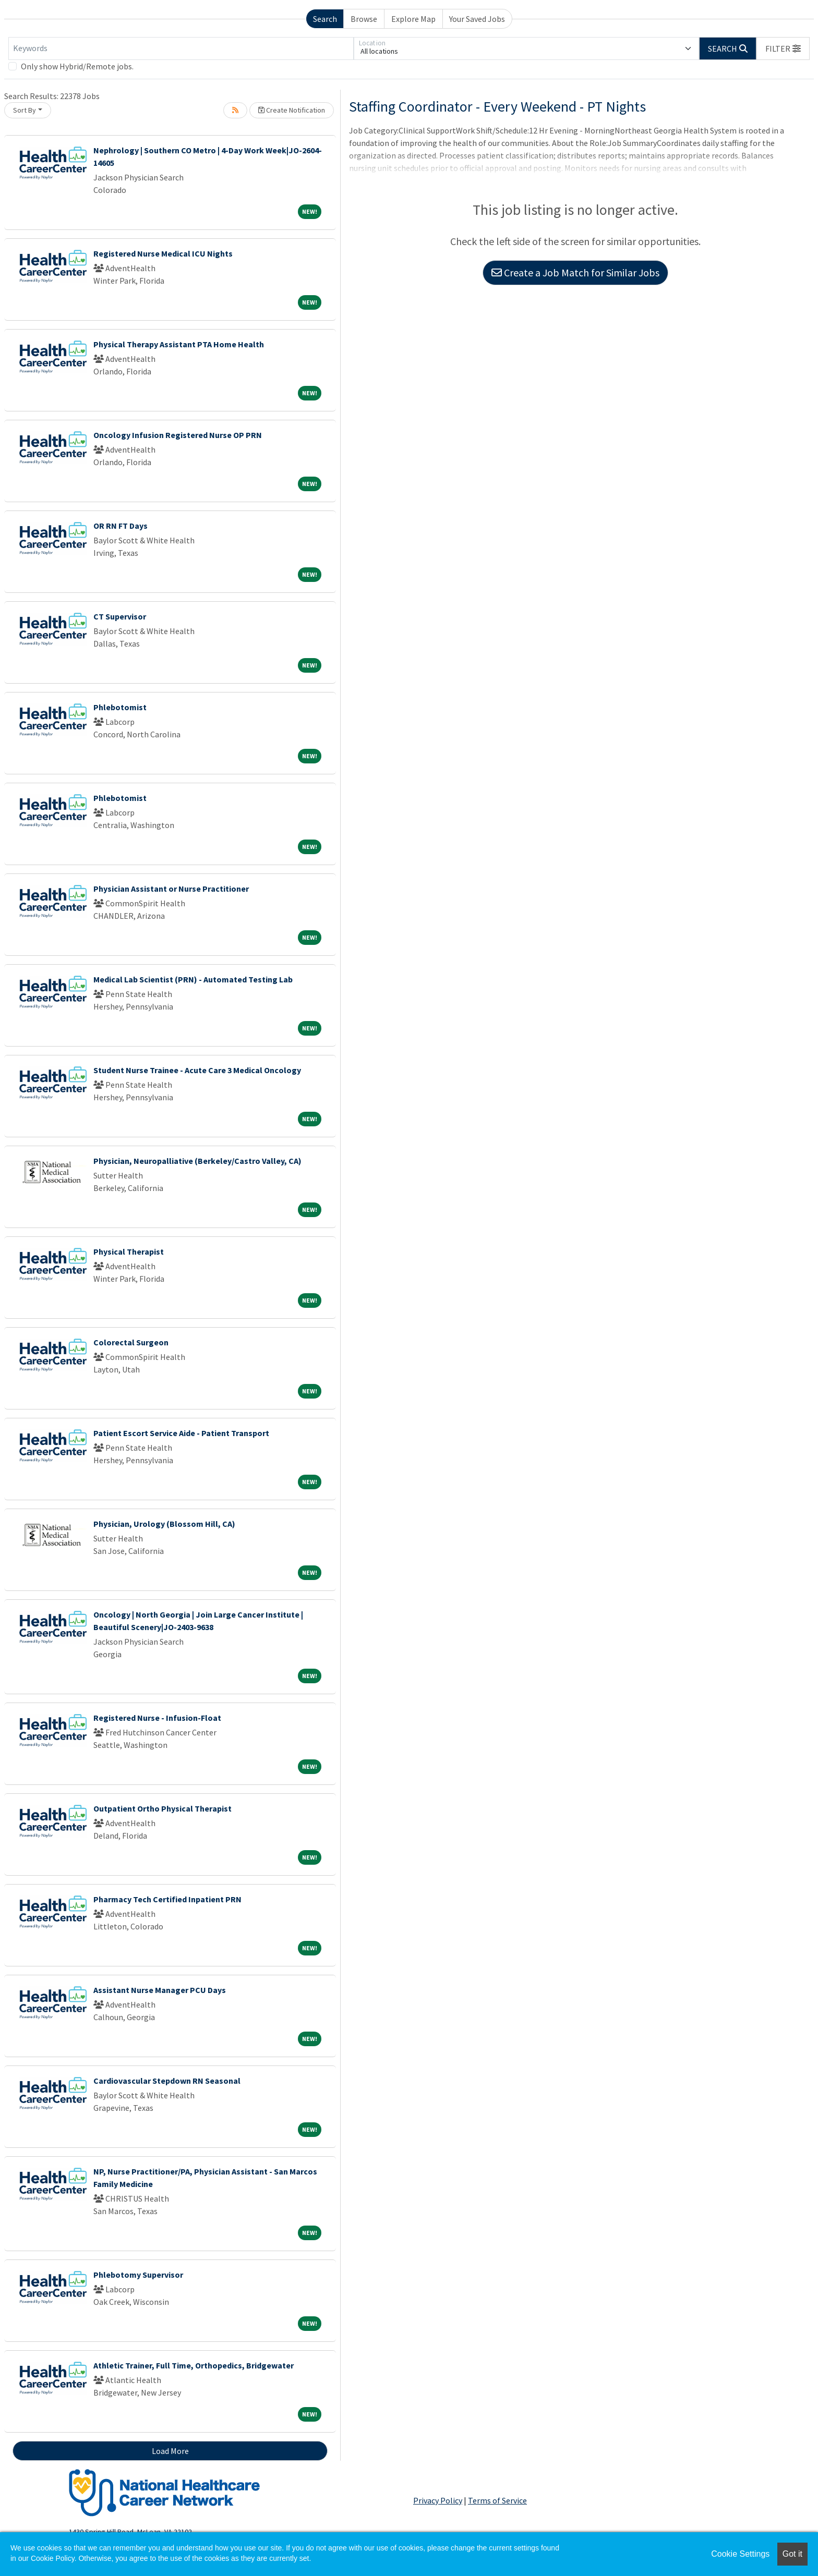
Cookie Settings (740, 2553)
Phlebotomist (120, 707)
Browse (364, 19)
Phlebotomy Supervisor (138, 2274)
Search (325, 19)
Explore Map (413, 19)
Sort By (24, 110)
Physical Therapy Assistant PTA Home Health (178, 344)
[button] (783, 48)
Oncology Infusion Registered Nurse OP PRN (177, 435)
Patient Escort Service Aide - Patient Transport (181, 1433)
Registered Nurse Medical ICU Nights (163, 253)
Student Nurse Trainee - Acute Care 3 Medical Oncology (197, 1070)
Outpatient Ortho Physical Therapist (162, 1808)
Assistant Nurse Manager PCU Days (159, 1990)
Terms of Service (497, 2500)
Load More (170, 2451)
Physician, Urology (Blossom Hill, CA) (164, 1523)
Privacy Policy (437, 2500)
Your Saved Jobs (477, 19)
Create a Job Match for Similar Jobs (575, 272)
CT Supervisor (119, 616)
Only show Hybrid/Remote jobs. (77, 66)
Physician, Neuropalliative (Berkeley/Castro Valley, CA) (197, 1161)
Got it (792, 2553)
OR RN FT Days (120, 525)
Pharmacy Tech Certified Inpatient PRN (167, 1899)
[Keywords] (181, 48)
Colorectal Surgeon (131, 1342)
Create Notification (291, 110)
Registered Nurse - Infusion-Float (157, 1717)
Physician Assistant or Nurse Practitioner (171, 888)
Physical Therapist (128, 1251)
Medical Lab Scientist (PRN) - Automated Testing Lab (193, 979)
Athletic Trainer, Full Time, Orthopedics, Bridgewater (193, 2365)
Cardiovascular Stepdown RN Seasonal (166, 2080)
